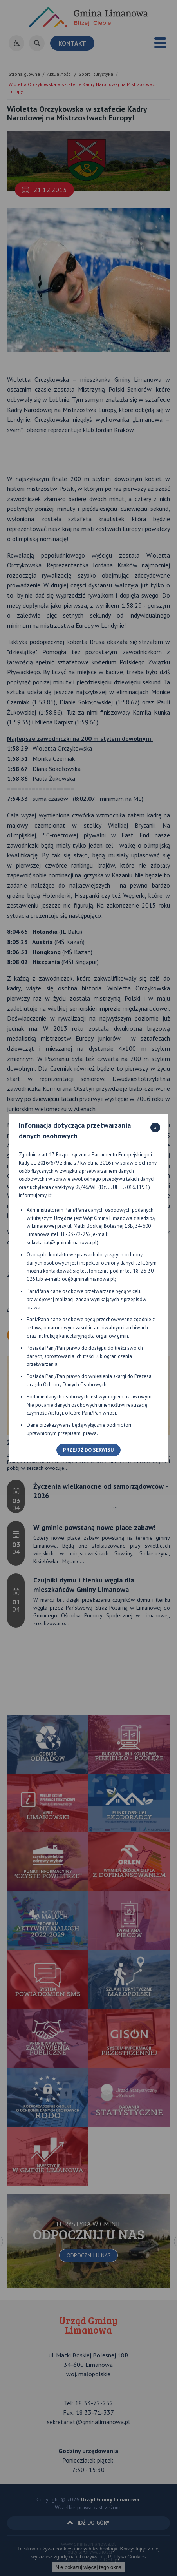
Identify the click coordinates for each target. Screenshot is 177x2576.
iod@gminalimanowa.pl (88, 1279)
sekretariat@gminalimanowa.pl (62, 1242)
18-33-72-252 (75, 1234)
